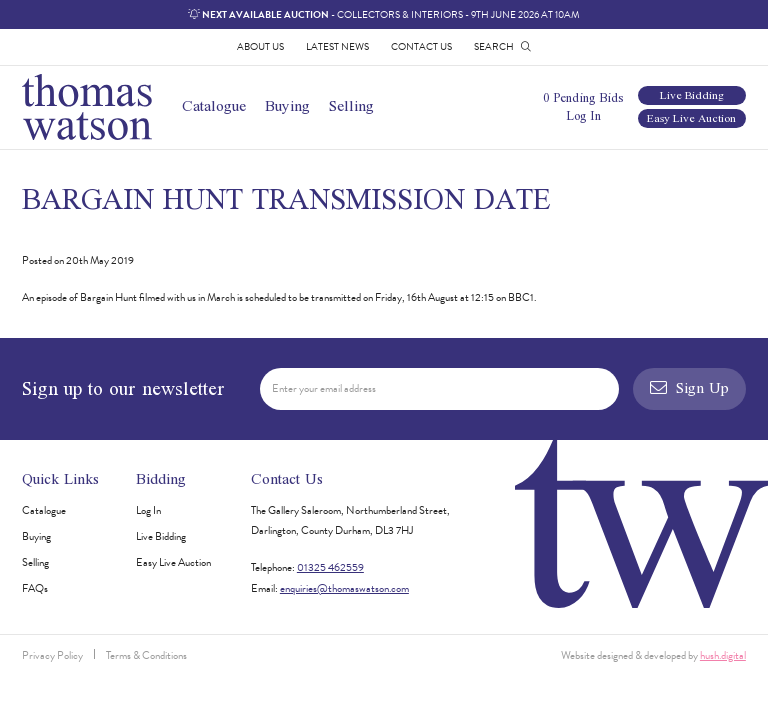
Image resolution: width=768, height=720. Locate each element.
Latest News (337, 46)
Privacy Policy (52, 655)
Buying (287, 105)
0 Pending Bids (583, 97)
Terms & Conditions (146, 655)
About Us (260, 46)
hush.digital (723, 655)
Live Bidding (692, 95)
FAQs (35, 588)
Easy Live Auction (691, 118)
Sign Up (689, 387)
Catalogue (214, 105)
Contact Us (421, 46)
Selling (351, 105)
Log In (583, 115)
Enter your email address (324, 388)
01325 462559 (330, 567)
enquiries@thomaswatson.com (344, 588)
